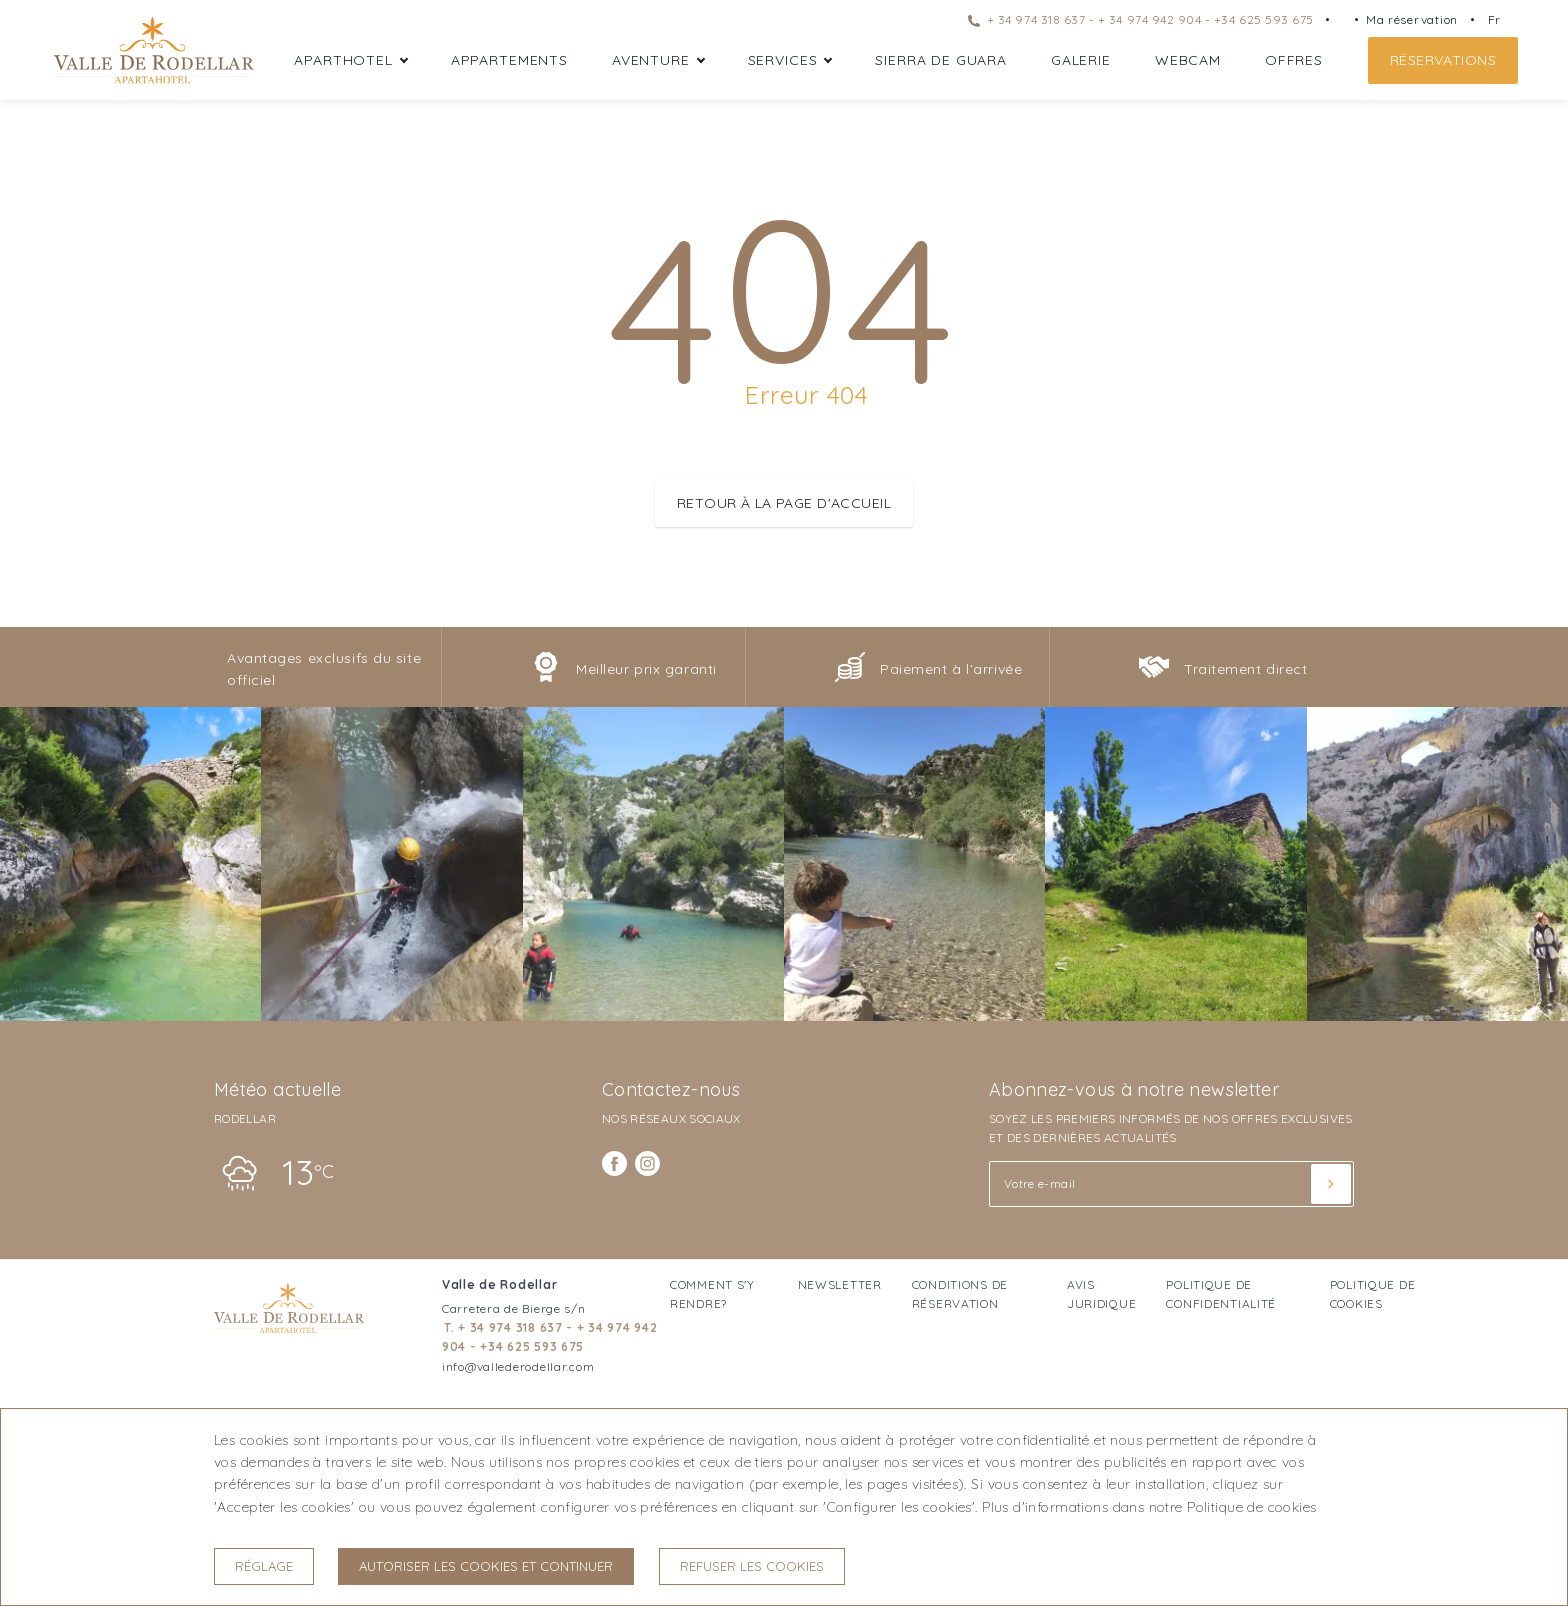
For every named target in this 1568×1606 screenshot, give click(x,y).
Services (783, 60)
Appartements (509, 60)
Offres (1294, 60)
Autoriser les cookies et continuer (486, 1566)
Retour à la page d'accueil (784, 503)
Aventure (651, 60)
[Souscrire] (1331, 1184)
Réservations (1443, 60)
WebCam (1188, 60)
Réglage (264, 1566)
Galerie (1081, 60)
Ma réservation (1412, 19)
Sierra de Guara (941, 60)
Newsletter (840, 1284)
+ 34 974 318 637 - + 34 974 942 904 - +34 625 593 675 (1141, 19)
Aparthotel (343, 60)
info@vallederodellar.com (518, 1366)
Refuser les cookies (752, 1566)
